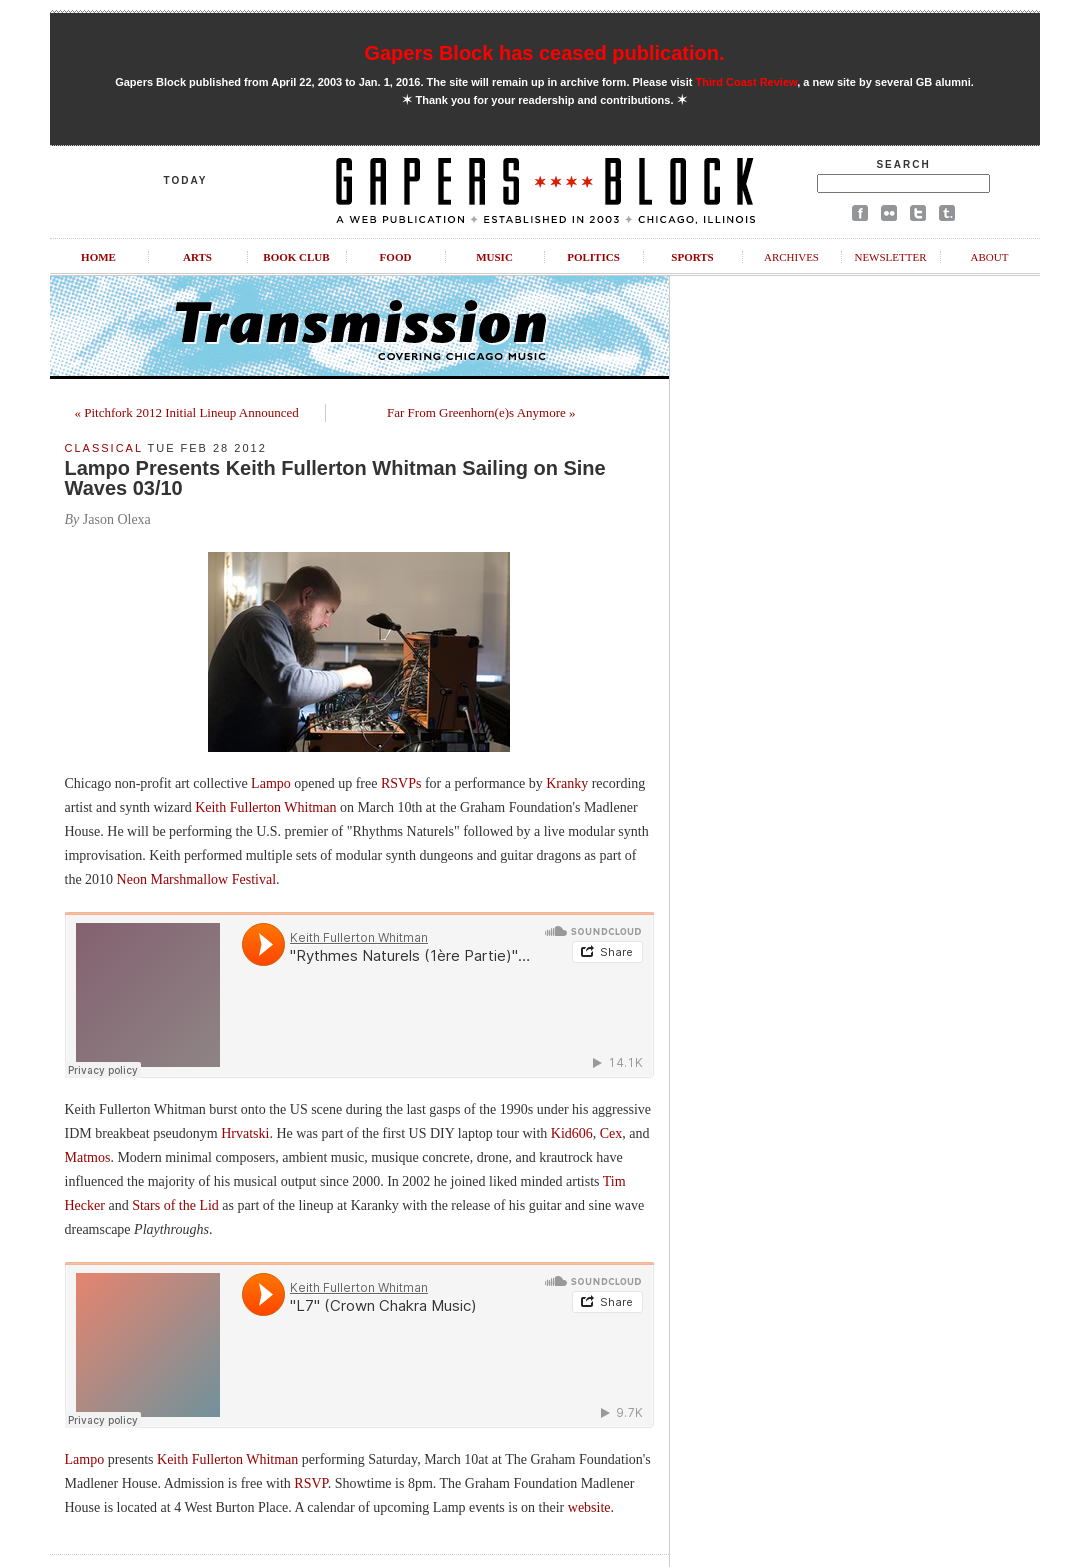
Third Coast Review (747, 82)
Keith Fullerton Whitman (265, 807)
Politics (593, 257)
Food (396, 257)
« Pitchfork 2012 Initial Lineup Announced (187, 412)
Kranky (567, 783)
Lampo (271, 783)
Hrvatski (245, 1133)
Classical (104, 448)
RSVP (310, 1483)
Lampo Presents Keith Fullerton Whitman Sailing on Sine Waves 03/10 (335, 478)
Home (98, 257)
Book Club (296, 257)
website (589, 1507)
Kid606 (572, 1133)
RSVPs (401, 783)
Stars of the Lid (175, 1205)
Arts (197, 257)
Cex (611, 1133)
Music (494, 257)
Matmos (88, 1157)
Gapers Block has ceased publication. (544, 53)
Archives (791, 257)
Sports (692, 257)
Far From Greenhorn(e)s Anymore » (481, 412)
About (990, 257)
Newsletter (890, 257)
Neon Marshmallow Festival (196, 879)
